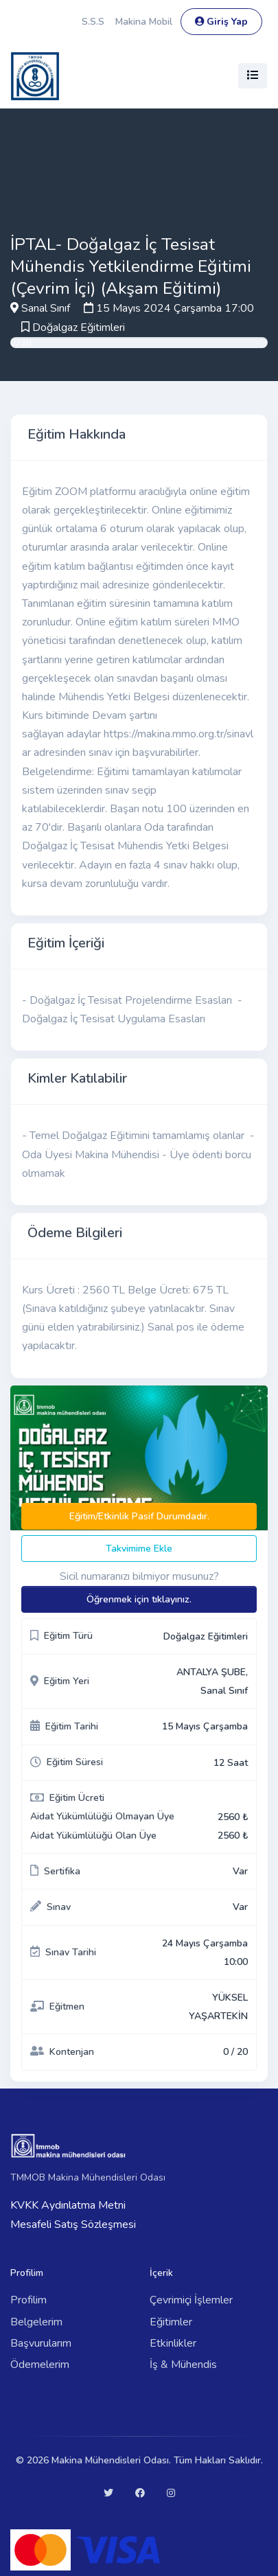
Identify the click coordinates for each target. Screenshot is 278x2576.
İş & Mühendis (183, 2364)
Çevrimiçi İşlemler (191, 2300)
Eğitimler (171, 2322)
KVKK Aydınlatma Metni (68, 2205)
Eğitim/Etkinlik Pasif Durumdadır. (139, 1516)
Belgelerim (36, 2322)
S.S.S (93, 21)
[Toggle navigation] (252, 76)
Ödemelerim (39, 2364)
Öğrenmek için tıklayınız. (139, 1599)
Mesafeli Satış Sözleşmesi (73, 2224)
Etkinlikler (173, 2343)
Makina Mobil (143, 21)
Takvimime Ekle (139, 1548)
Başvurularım (40, 2343)
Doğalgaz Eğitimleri (78, 327)
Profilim (28, 2300)
